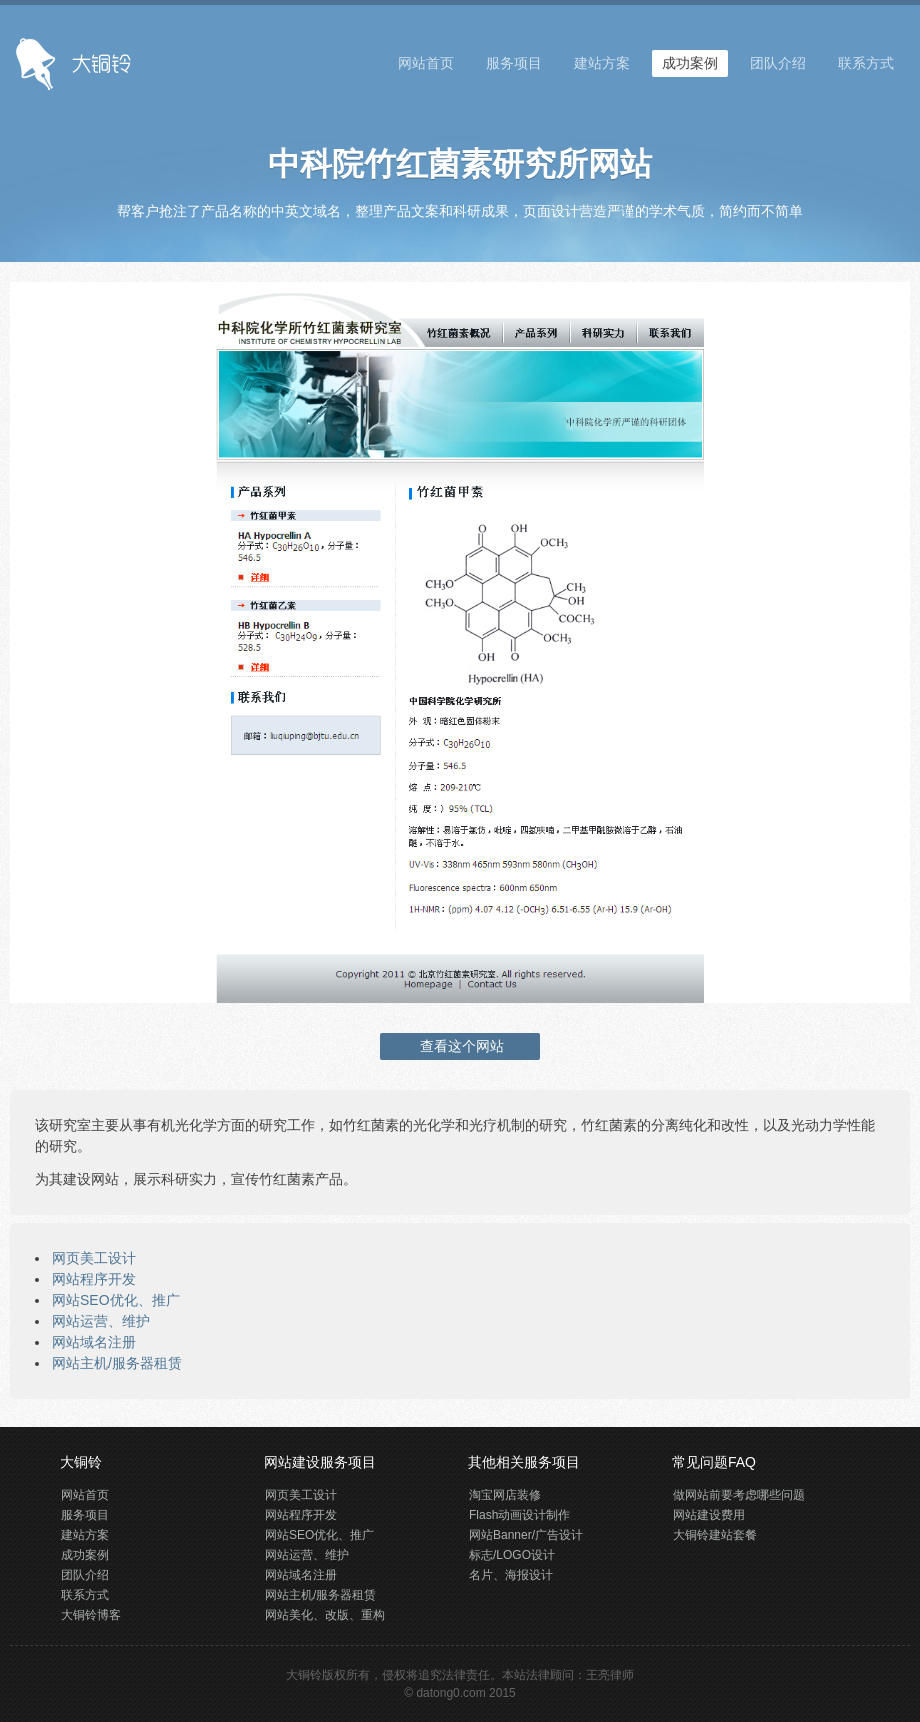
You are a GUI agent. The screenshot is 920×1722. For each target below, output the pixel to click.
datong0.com (450, 1693)
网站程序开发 (94, 1279)
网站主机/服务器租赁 (117, 1363)
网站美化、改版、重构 (325, 1615)
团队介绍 (778, 63)
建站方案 (602, 63)
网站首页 (426, 63)
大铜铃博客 (91, 1615)
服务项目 (514, 63)
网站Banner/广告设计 (526, 1535)
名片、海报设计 (511, 1575)
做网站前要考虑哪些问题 (739, 1495)
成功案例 (690, 63)
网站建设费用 (709, 1515)
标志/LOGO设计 (512, 1555)
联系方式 (866, 63)
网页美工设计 (94, 1258)
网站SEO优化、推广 (116, 1300)
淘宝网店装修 (505, 1495)
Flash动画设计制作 (519, 1515)
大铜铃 (304, 1675)
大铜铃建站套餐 (715, 1535)
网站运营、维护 (101, 1321)
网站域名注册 (94, 1342)
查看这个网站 (460, 1046)
